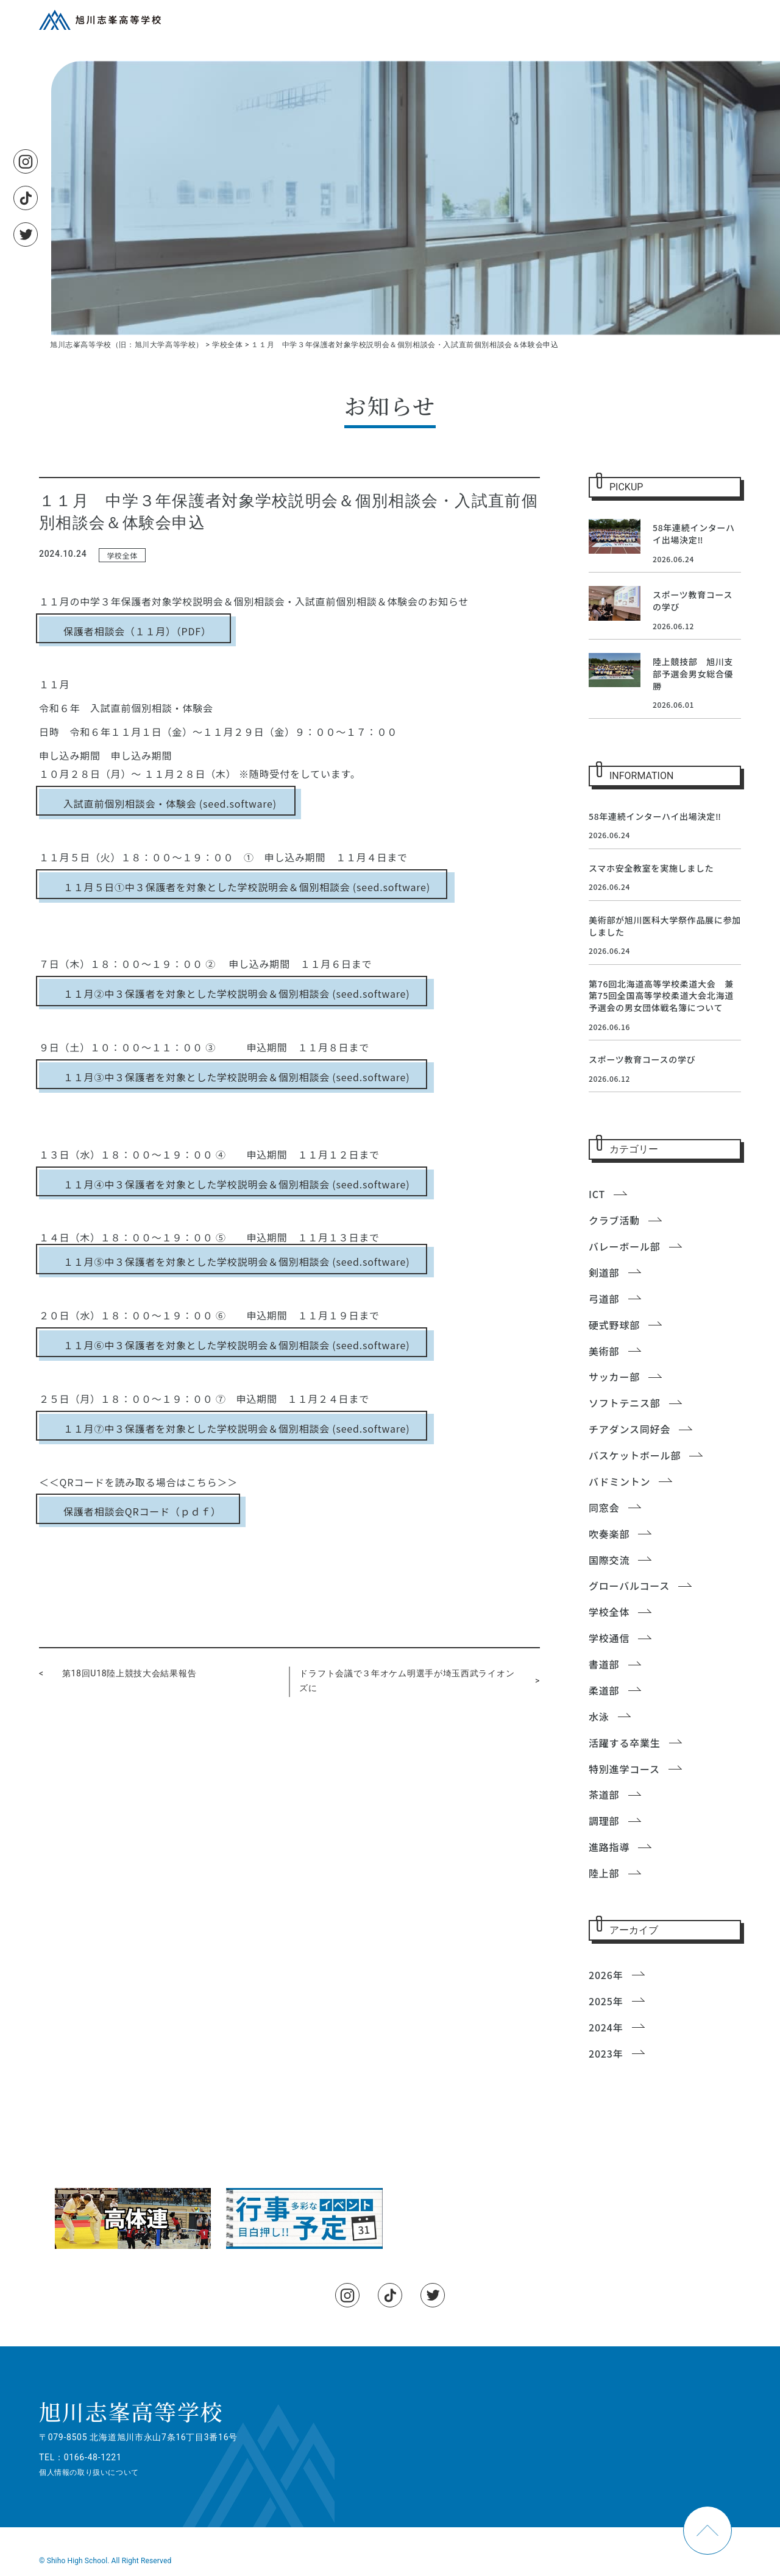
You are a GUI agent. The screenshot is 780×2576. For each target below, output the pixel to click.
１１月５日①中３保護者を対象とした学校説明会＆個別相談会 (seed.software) (246, 887)
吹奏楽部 (609, 1533)
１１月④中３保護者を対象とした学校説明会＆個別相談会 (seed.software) (236, 1184)
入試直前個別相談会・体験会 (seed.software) (170, 803)
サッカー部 (614, 1376)
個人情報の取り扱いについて (89, 2472)
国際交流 (609, 1560)
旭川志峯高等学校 (131, 2411)
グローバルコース (629, 1585)
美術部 (604, 1351)
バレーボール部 (625, 1246)
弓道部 (604, 1298)
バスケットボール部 (635, 1455)
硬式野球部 (614, 1325)
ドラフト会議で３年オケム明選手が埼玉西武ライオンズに (406, 1680)
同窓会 (604, 1507)
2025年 (606, 2001)
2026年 (606, 1974)
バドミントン (619, 1481)
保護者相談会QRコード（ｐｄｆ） (142, 1511)
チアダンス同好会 (629, 1429)
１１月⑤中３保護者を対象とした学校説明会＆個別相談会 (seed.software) (236, 1261)
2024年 (606, 2027)
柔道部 (604, 1690)
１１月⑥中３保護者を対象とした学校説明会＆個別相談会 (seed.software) (236, 1345)
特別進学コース (624, 1769)
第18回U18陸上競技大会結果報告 (129, 1673)
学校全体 (122, 555)
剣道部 (604, 1272)
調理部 (604, 1820)
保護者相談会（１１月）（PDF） (137, 631)
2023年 (606, 2053)
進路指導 (609, 1847)
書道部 (604, 1664)
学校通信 (609, 1638)
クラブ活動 (614, 1220)
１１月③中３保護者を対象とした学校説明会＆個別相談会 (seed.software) (236, 1077)
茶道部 (604, 1794)
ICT (597, 1194)
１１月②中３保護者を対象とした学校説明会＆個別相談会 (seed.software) (236, 993)
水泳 (599, 1716)
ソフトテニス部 (625, 1403)
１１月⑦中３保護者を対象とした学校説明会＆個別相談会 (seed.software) (236, 1428)
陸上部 (604, 1873)
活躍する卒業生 (625, 1742)
